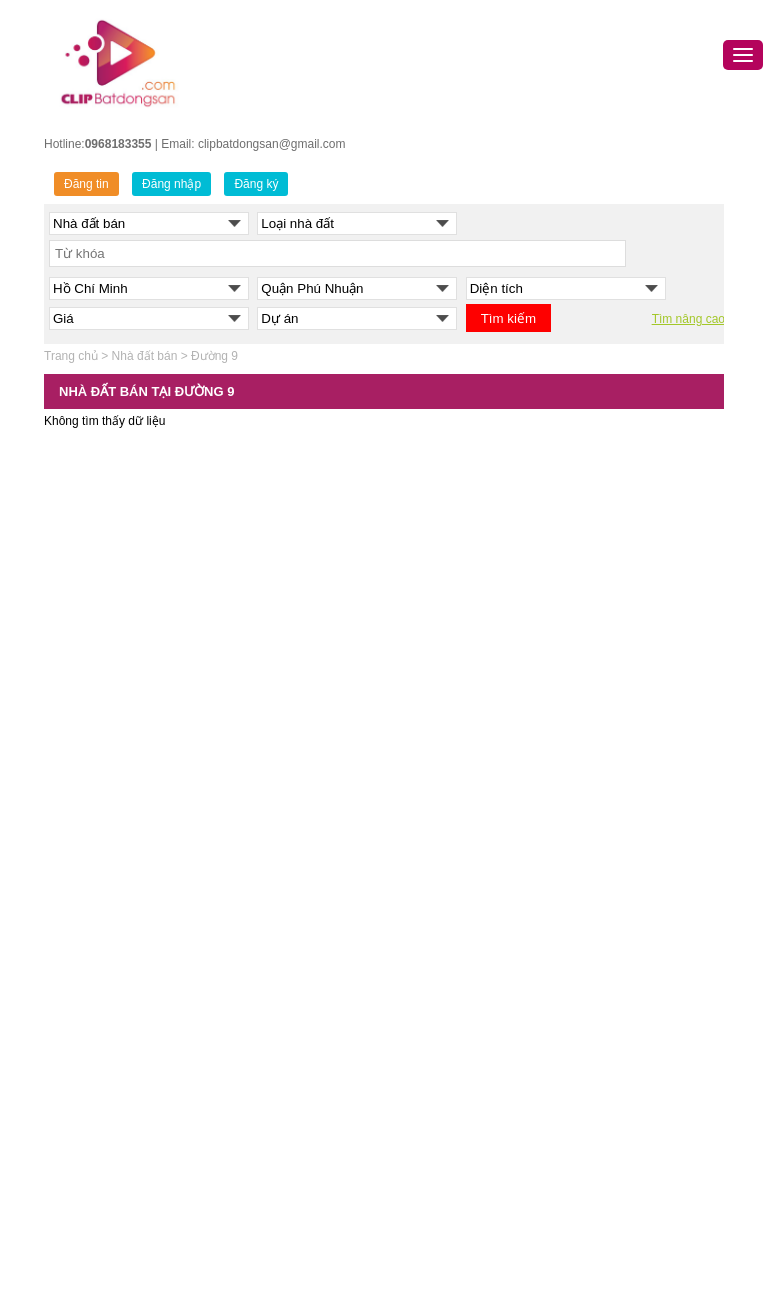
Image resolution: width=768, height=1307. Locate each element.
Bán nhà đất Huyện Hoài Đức (133, 1188)
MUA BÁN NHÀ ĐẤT (447, 737)
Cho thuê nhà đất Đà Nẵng (616, 863)
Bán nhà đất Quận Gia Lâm (128, 1163)
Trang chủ (71, 356)
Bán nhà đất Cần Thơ (449, 838)
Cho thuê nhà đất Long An (615, 1213)
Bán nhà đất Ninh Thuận (457, 1188)
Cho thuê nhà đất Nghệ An (616, 1163)
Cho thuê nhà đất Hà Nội (611, 813)
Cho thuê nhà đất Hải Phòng (621, 913)
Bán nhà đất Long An (448, 1238)
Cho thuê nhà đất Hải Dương (622, 1013)
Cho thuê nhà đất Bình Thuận (624, 1113)
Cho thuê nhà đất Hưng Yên (620, 1188)
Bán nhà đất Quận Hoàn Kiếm (135, 963)
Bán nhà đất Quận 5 (277, 888)
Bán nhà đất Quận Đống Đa (129, 863)
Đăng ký (256, 184)
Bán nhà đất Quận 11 (280, 1013)
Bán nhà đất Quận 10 (280, 988)
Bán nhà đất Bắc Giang (454, 988)
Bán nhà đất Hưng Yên (453, 938)
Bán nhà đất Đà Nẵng (450, 813)
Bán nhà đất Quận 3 (277, 838)
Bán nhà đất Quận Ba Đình (127, 763)
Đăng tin (86, 184)
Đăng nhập (171, 184)
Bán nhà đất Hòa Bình (451, 1013)
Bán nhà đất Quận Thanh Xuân (138, 1113)
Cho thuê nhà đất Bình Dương (625, 988)
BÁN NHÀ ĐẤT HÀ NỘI (119, 737)
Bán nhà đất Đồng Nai (451, 1138)
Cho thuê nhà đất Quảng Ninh (625, 938)
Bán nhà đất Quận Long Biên (132, 1013)
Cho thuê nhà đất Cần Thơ (616, 888)
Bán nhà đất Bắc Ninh (450, 913)
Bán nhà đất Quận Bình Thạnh (305, 1088)
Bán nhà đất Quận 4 (277, 863)
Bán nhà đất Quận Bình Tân (298, 1063)
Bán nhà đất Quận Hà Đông (129, 888)
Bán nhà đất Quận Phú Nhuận (304, 1138)
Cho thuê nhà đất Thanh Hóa (622, 1038)
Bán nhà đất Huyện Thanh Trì (134, 1263)
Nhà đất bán (145, 356)
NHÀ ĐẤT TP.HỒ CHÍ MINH (297, 737)
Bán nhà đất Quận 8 (277, 963)
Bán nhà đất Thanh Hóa (456, 1038)
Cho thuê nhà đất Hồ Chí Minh (626, 838)
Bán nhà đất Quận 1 (277, 813)
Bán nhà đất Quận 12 (280, 1038)
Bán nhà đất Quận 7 (277, 938)
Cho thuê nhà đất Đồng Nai (618, 1138)
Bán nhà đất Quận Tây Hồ (125, 1088)
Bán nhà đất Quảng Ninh (458, 888)
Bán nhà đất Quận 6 (277, 913)
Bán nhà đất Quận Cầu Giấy (132, 838)
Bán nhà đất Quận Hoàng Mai (134, 988)
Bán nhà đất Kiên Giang (456, 1213)
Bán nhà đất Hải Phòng (454, 863)
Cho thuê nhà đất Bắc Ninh (617, 963)
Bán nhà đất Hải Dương (455, 963)
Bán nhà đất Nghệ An (449, 1163)
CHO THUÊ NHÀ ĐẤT (604, 737)
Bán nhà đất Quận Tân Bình (298, 1163)
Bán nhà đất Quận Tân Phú (296, 1188)
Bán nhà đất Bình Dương (458, 1113)
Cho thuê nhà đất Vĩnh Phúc (620, 1238)
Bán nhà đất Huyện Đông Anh (134, 1138)
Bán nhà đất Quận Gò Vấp (294, 1113)
